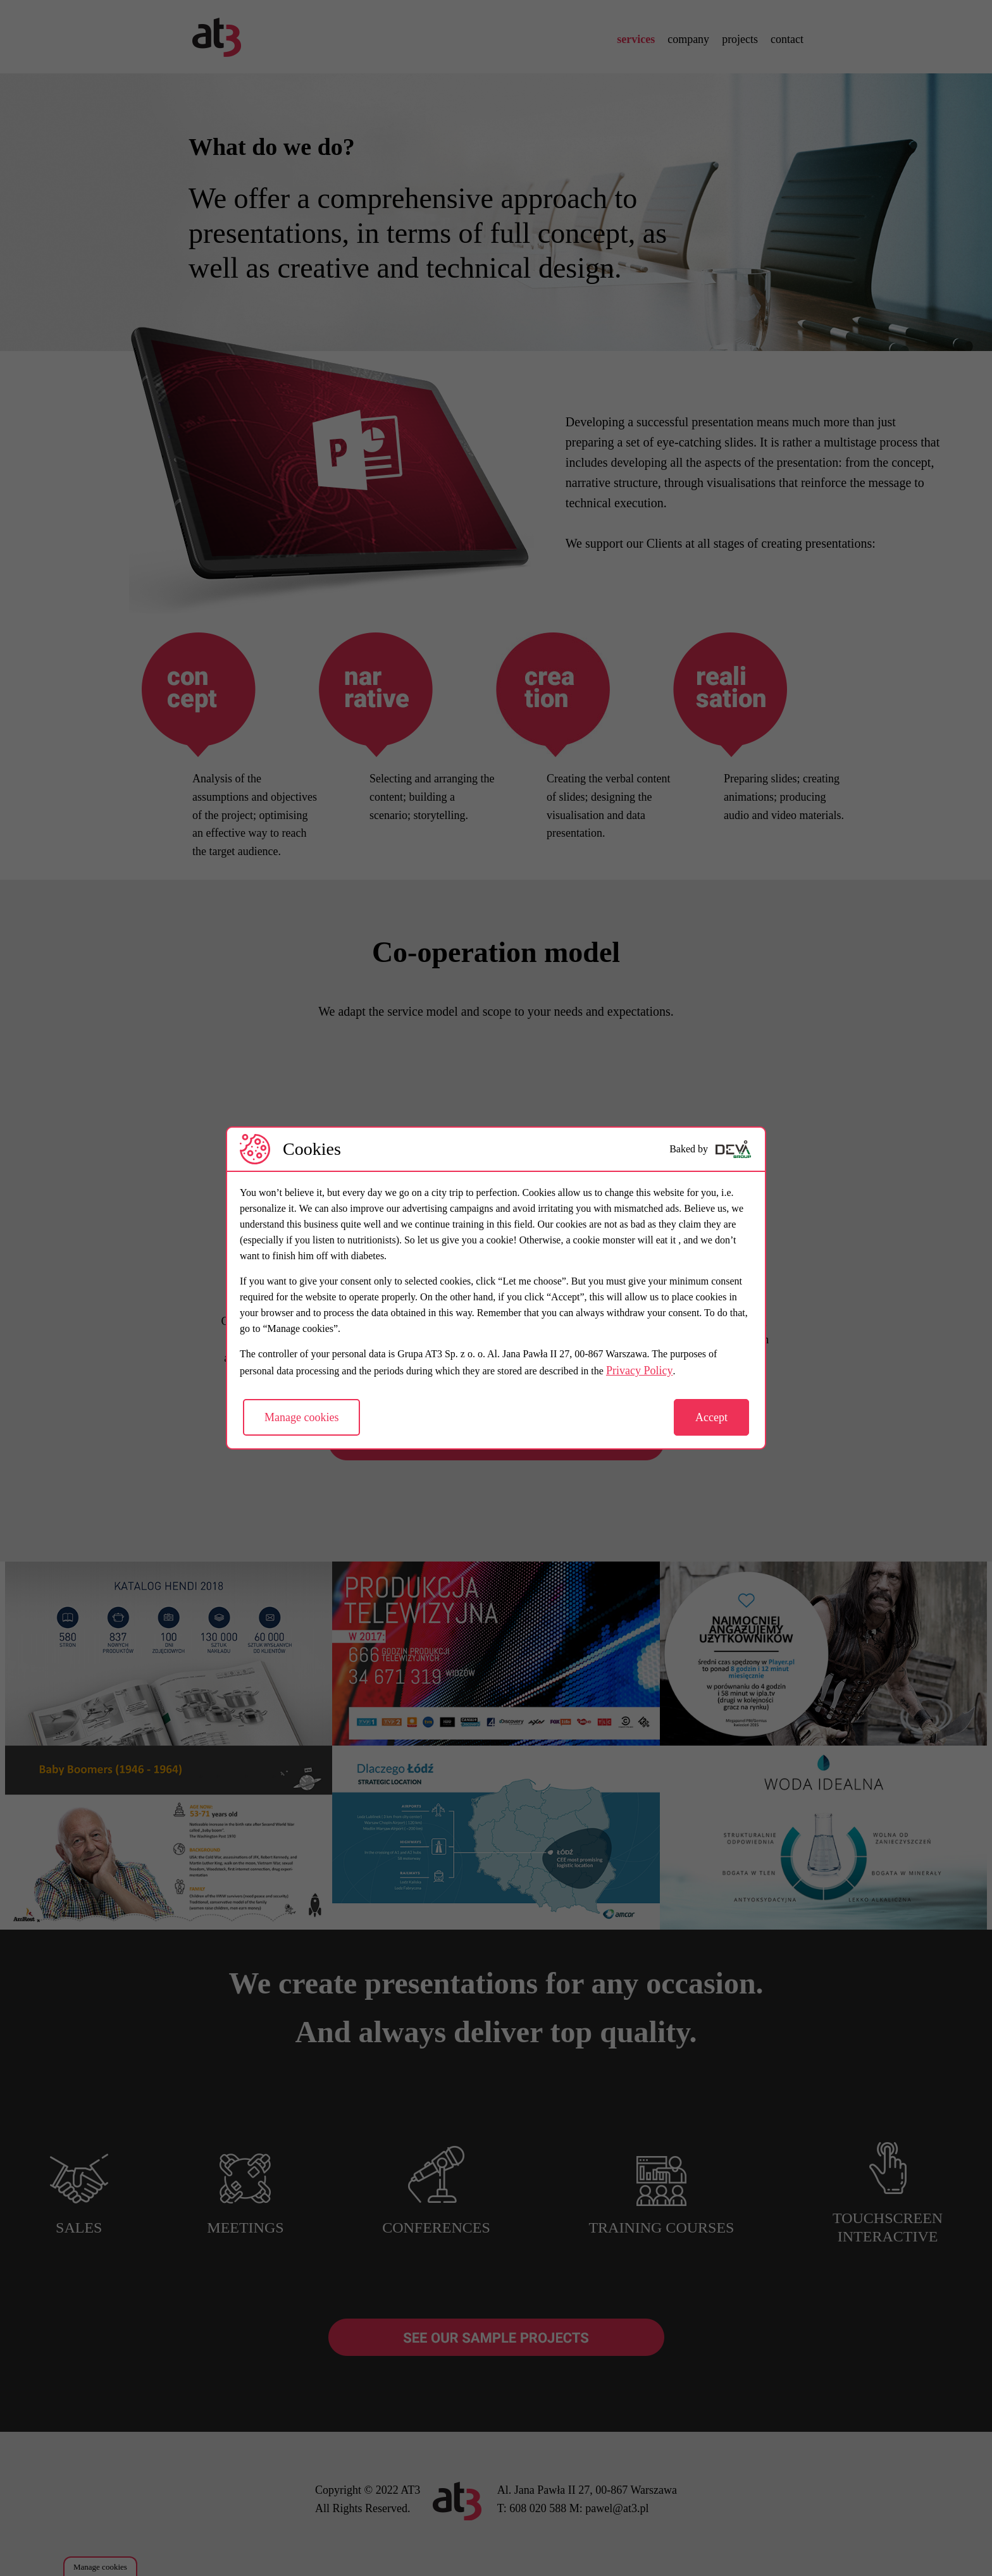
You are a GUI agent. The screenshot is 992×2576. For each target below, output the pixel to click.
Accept (711, 1417)
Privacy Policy (639, 1370)
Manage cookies (301, 1417)
